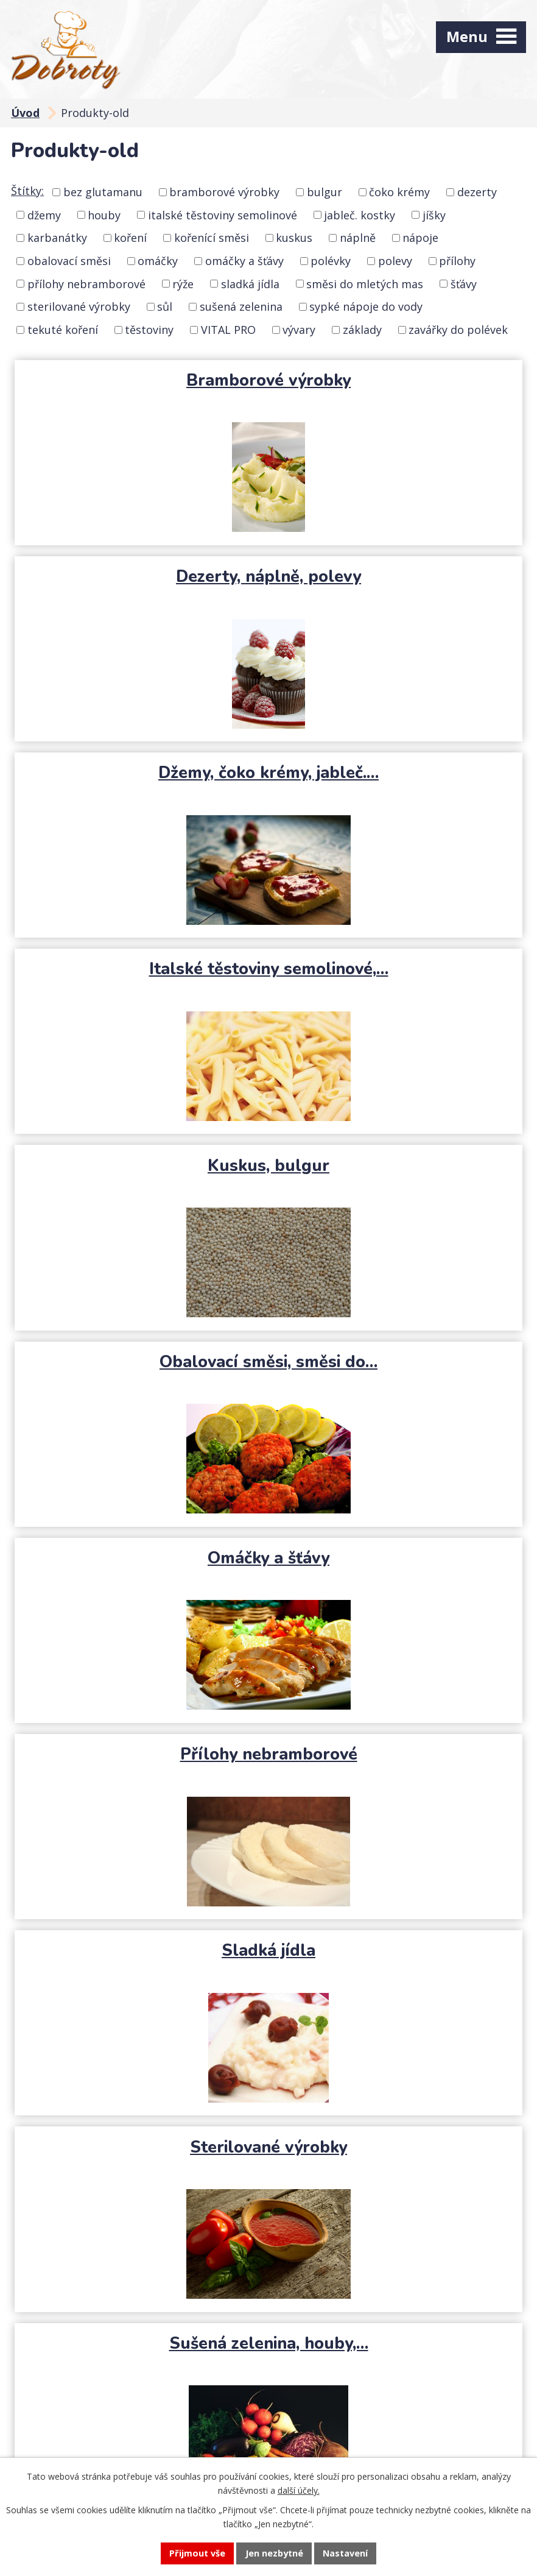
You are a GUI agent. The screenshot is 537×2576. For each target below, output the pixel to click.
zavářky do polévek (458, 329)
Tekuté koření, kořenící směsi (140, 1568)
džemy (44, 214)
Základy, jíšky (397, 1754)
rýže (183, 283)
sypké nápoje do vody (366, 306)
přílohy (457, 260)
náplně (358, 237)
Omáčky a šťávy (140, 969)
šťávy (464, 283)
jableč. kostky (359, 214)
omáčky (158, 260)
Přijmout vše (195, 2553)
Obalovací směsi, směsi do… (398, 773)
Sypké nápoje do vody (397, 1362)
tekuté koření (62, 329)
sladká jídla (250, 283)
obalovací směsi (69, 260)
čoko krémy (399, 192)
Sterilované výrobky (397, 1166)
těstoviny (149, 329)
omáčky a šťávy (244, 260)
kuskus (294, 237)
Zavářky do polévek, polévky (269, 1950)
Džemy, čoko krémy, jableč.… (140, 576)
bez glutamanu (102, 192)
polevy (395, 260)
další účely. (299, 2490)
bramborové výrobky (224, 192)
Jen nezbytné (273, 2553)
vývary (299, 329)
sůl (164, 306)
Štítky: (27, 190)
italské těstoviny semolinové (222, 214)
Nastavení (346, 2553)
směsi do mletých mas (364, 283)
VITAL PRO (228, 329)
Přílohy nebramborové (397, 969)
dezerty (477, 192)
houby (104, 214)
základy (362, 329)
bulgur (324, 192)
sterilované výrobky (78, 306)
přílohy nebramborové (86, 283)
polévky (331, 260)
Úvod (25, 112)
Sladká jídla (140, 1166)
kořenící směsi (211, 237)
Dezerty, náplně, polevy (397, 380)
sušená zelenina (241, 306)
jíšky (434, 214)
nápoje (420, 237)
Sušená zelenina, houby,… (139, 1362)
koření (130, 237)
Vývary (140, 1754)
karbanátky (57, 237)
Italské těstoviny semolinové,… (397, 586)
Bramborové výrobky (140, 380)
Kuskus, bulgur (140, 773)
